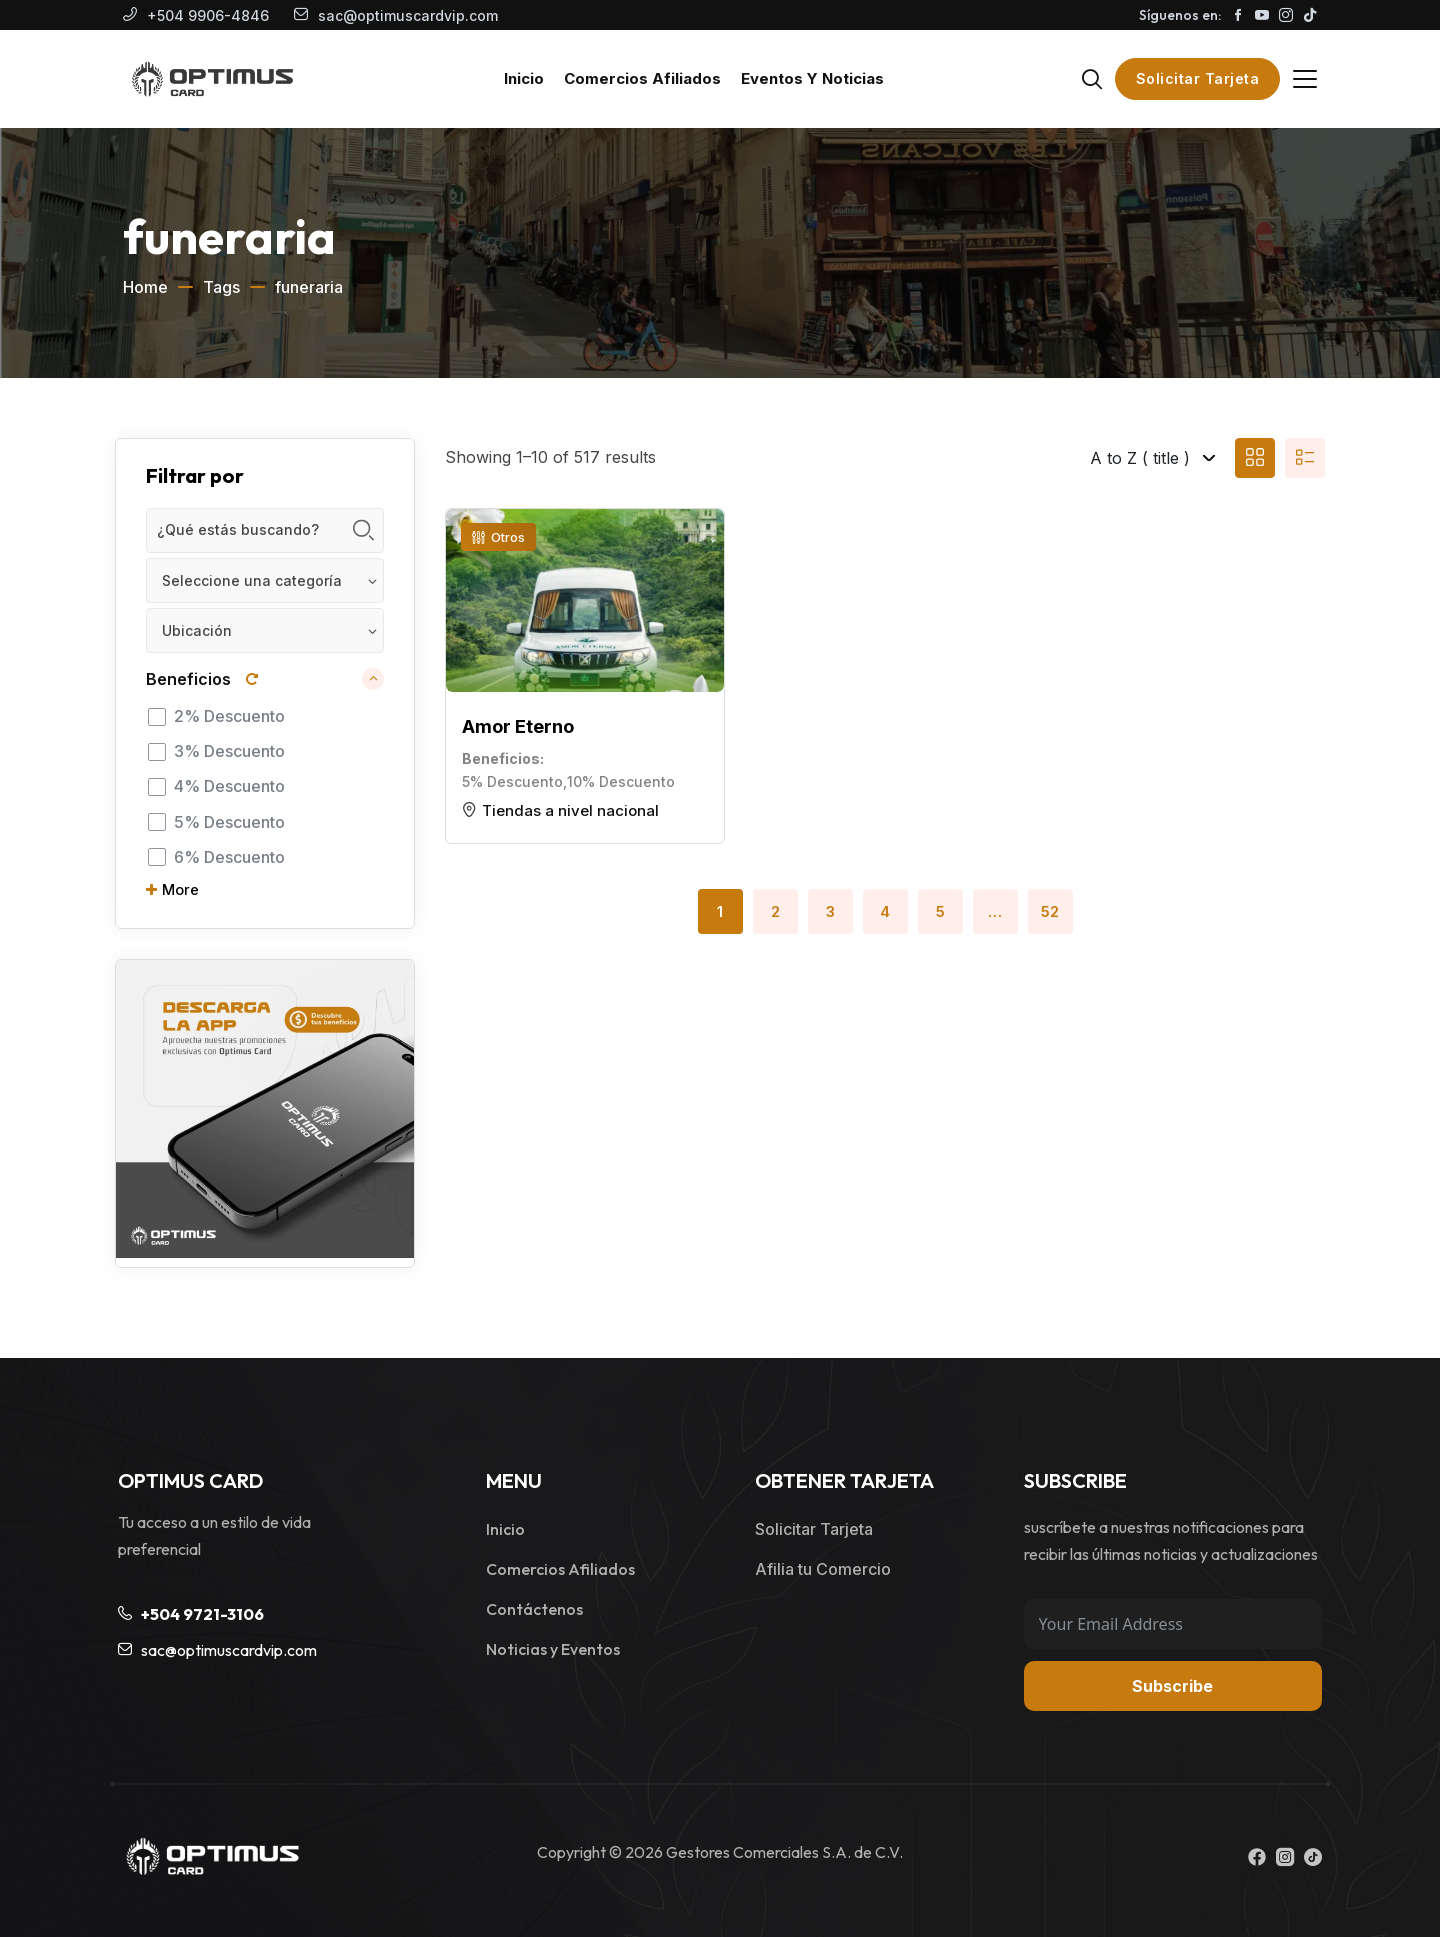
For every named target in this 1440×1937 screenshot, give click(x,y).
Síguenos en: (1180, 15)
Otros (498, 537)
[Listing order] (1098, 458)
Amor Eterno (518, 726)
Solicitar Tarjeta (1198, 78)
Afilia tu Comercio (823, 1569)
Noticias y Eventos (553, 1649)
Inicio (505, 1529)
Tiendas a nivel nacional (570, 810)
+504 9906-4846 (208, 15)
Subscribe (1172, 1686)
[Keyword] (265, 530)
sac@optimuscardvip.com (408, 15)
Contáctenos (534, 1609)
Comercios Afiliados (560, 1569)
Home (145, 287)
